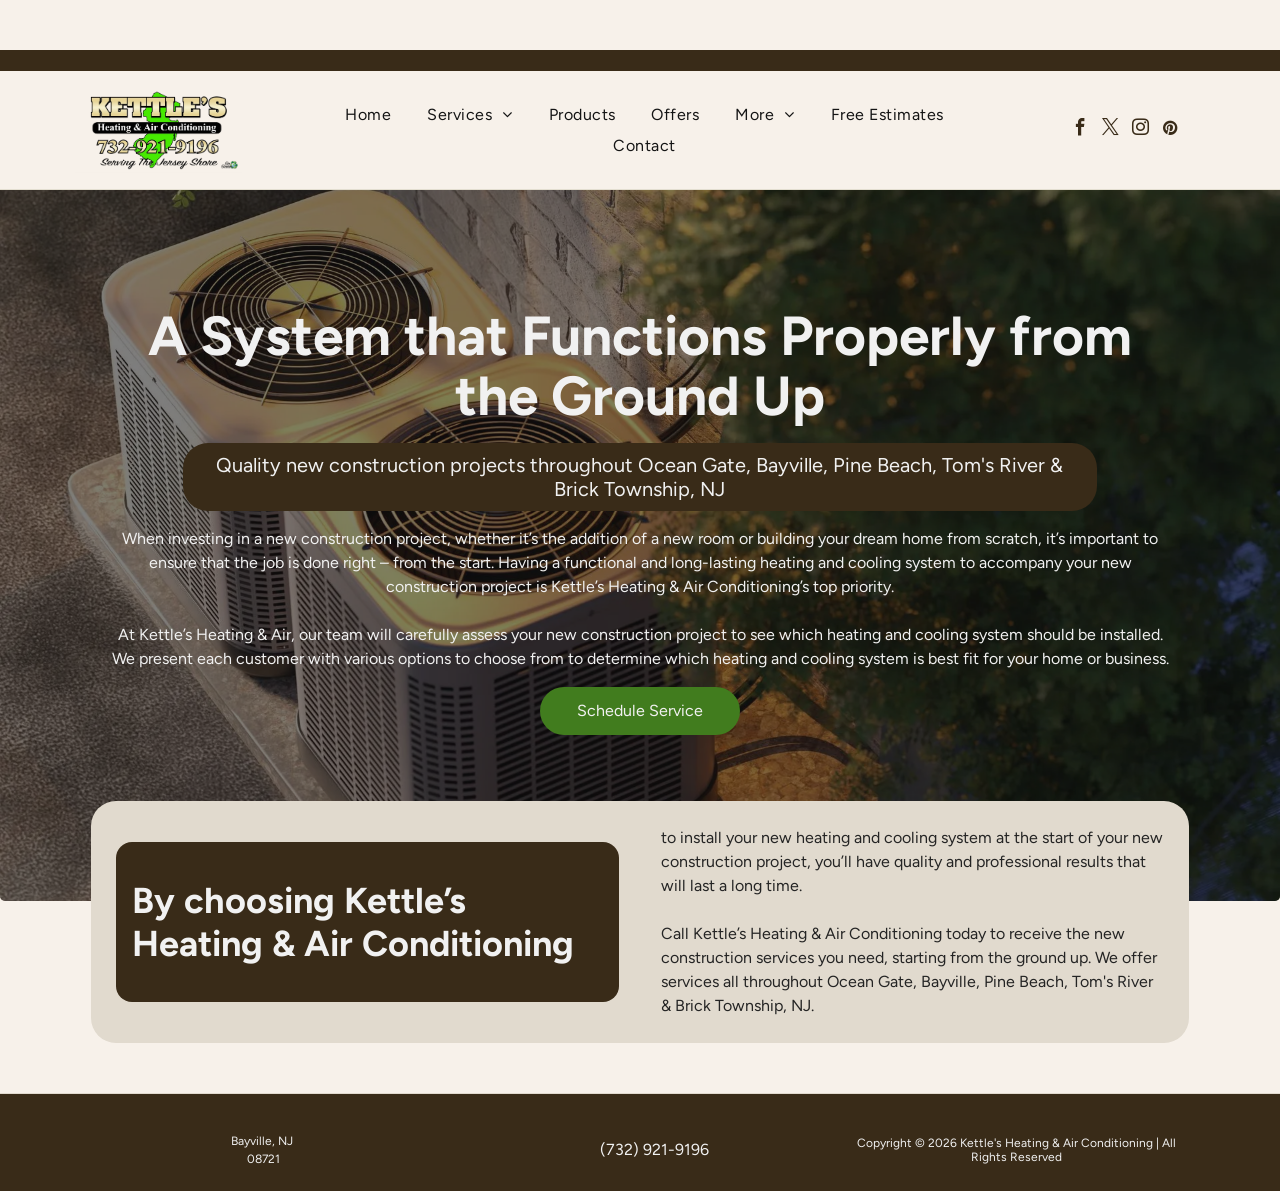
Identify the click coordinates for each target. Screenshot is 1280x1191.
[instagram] (1140, 80)
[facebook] (1080, 80)
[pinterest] (1170, 80)
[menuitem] (368, 64)
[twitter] (1110, 80)
